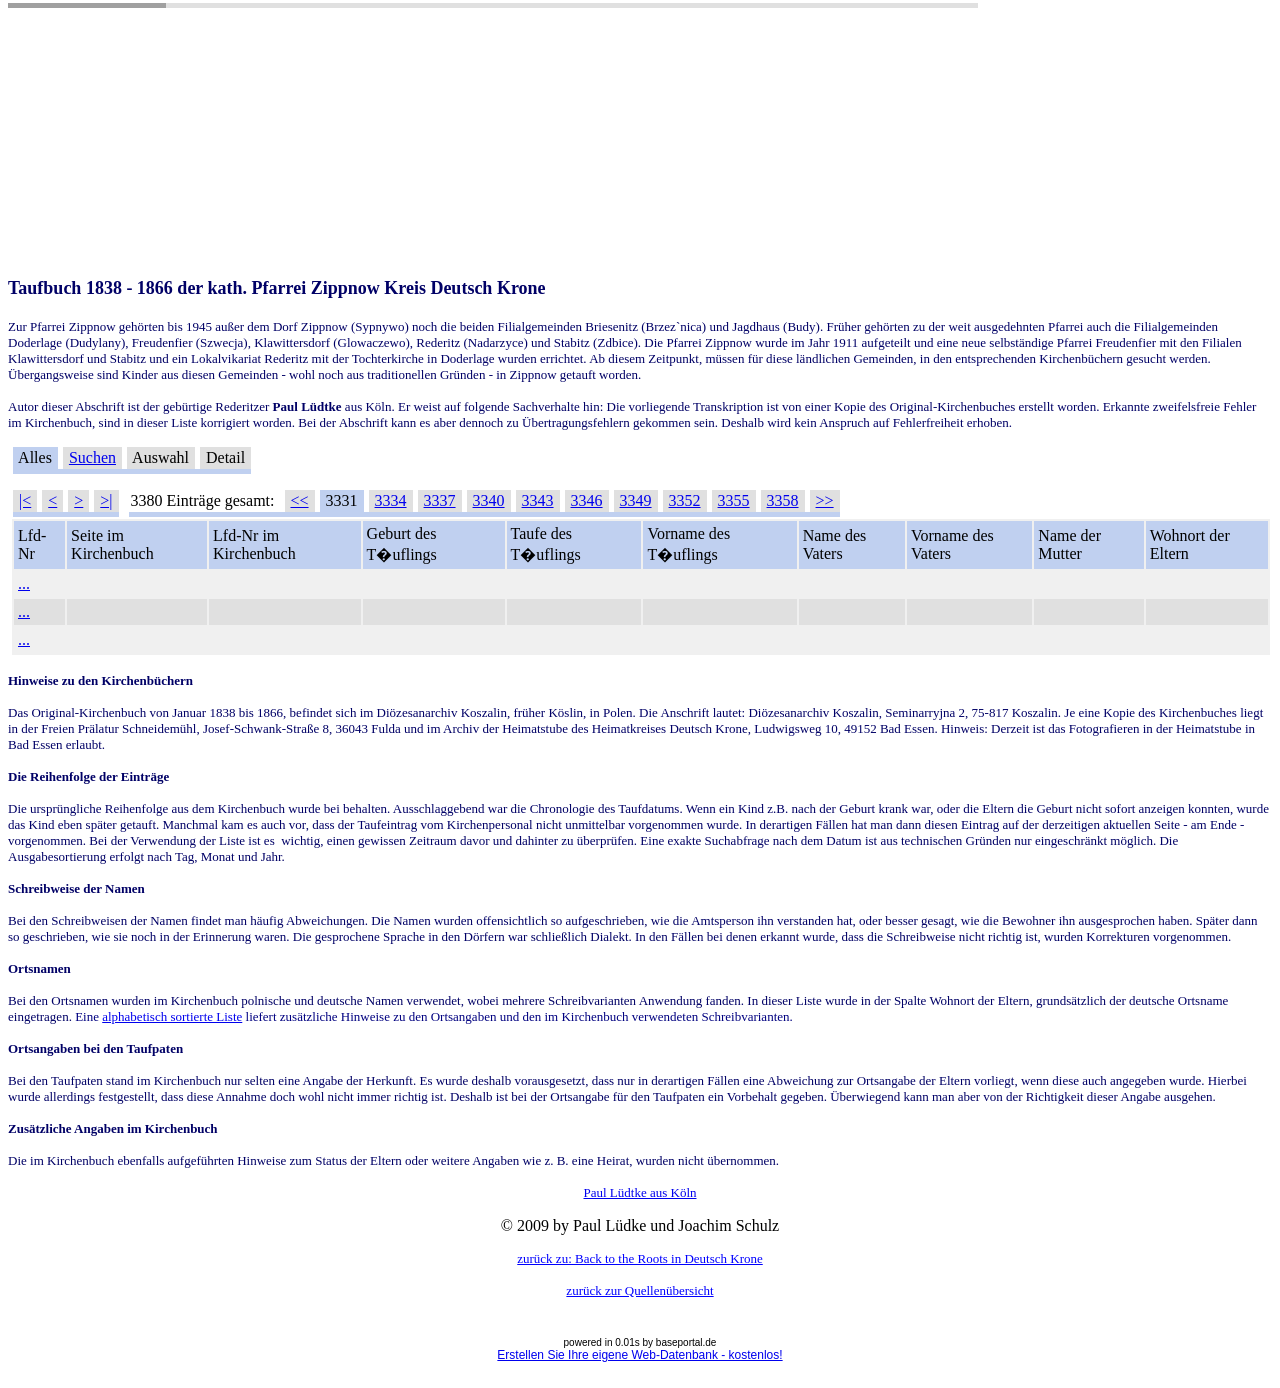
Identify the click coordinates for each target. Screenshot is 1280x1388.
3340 (489, 500)
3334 (391, 500)
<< (300, 500)
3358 (783, 500)
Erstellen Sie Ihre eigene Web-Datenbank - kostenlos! (639, 1355)
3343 (538, 500)
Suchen (92, 457)
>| (106, 500)
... (24, 583)
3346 (587, 500)
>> (825, 500)
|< (25, 500)
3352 (685, 500)
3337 (440, 500)
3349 (636, 500)
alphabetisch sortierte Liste (172, 1016)
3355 (734, 500)
